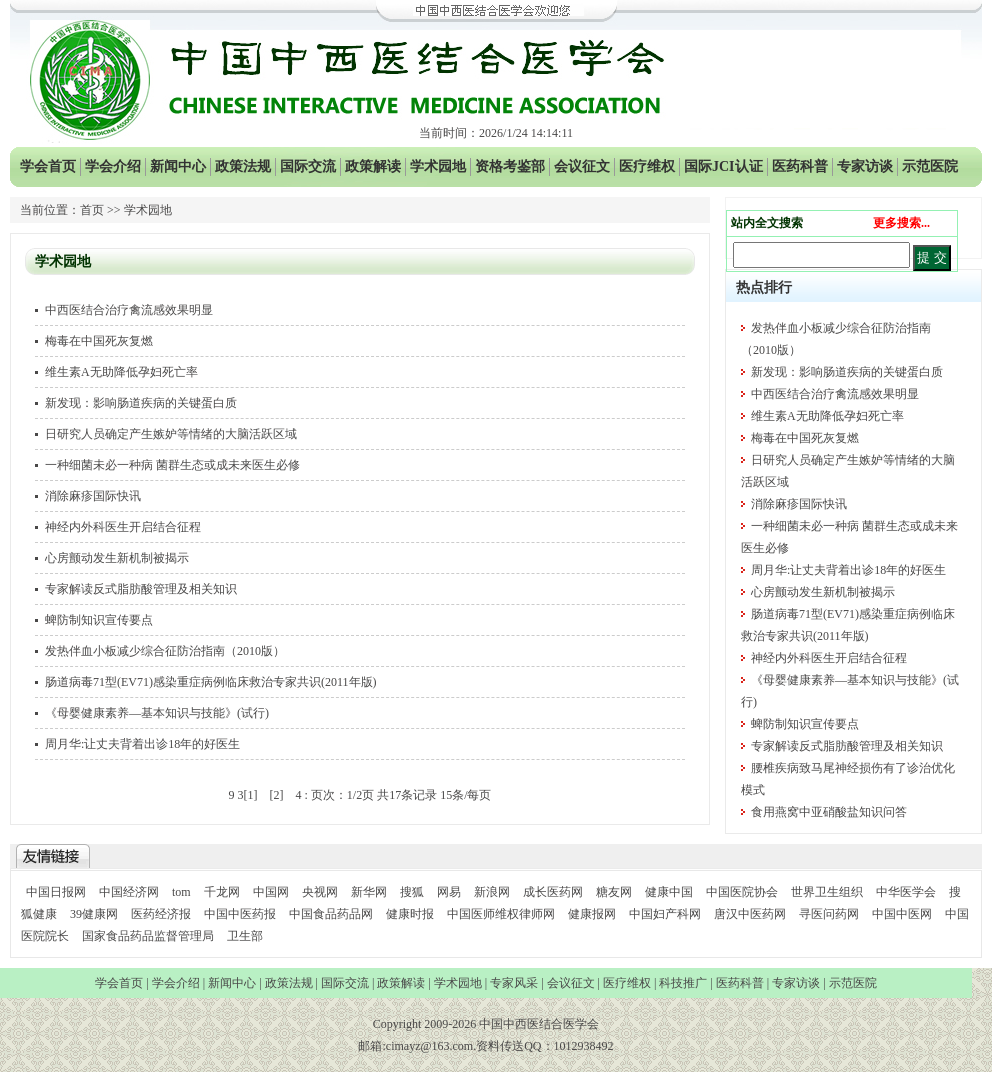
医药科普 (800, 166)
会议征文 (582, 166)
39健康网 (94, 914)
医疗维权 (647, 166)
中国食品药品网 (331, 914)
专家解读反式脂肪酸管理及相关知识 (141, 589)
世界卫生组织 (827, 892)
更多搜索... (901, 223)
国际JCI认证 (723, 166)
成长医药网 (553, 892)
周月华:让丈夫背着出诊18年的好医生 (142, 744)
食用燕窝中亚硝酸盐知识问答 (829, 812)
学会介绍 (113, 166)
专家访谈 (865, 166)
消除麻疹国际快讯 (93, 496)
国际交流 (308, 166)
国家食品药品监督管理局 (149, 936)
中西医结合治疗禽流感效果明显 (129, 310)
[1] (250, 795)
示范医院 (930, 166)
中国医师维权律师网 (502, 914)
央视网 (320, 892)
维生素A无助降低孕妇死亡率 (121, 372)
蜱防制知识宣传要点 (99, 620)
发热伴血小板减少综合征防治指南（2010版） (165, 651)
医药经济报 (161, 914)
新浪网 (492, 892)
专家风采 (514, 983)
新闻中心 (178, 166)
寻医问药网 (829, 914)
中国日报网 (56, 892)
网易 (449, 892)
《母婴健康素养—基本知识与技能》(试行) (157, 713)
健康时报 (410, 914)
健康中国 (669, 892)
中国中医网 (902, 914)
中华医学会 (906, 892)
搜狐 (412, 892)
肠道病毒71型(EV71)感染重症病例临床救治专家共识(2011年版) (211, 682)
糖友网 (614, 892)
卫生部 (245, 936)
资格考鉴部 (510, 166)
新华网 (369, 892)
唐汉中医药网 (750, 914)
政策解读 (373, 166)
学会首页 (48, 166)
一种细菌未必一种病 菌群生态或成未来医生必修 (172, 465)
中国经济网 (129, 892)
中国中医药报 (240, 914)
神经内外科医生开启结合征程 (123, 527)
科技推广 (683, 983)
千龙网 (222, 892)
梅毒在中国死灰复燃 (99, 341)
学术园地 (438, 166)
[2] (276, 795)
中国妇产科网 (665, 914)
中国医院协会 (742, 892)
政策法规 (243, 166)
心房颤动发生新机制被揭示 (117, 558)
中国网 (271, 892)
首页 (92, 210)
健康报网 (592, 914)
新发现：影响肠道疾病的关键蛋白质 (141, 403)
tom (181, 892)
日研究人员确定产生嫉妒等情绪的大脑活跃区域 (171, 434)
